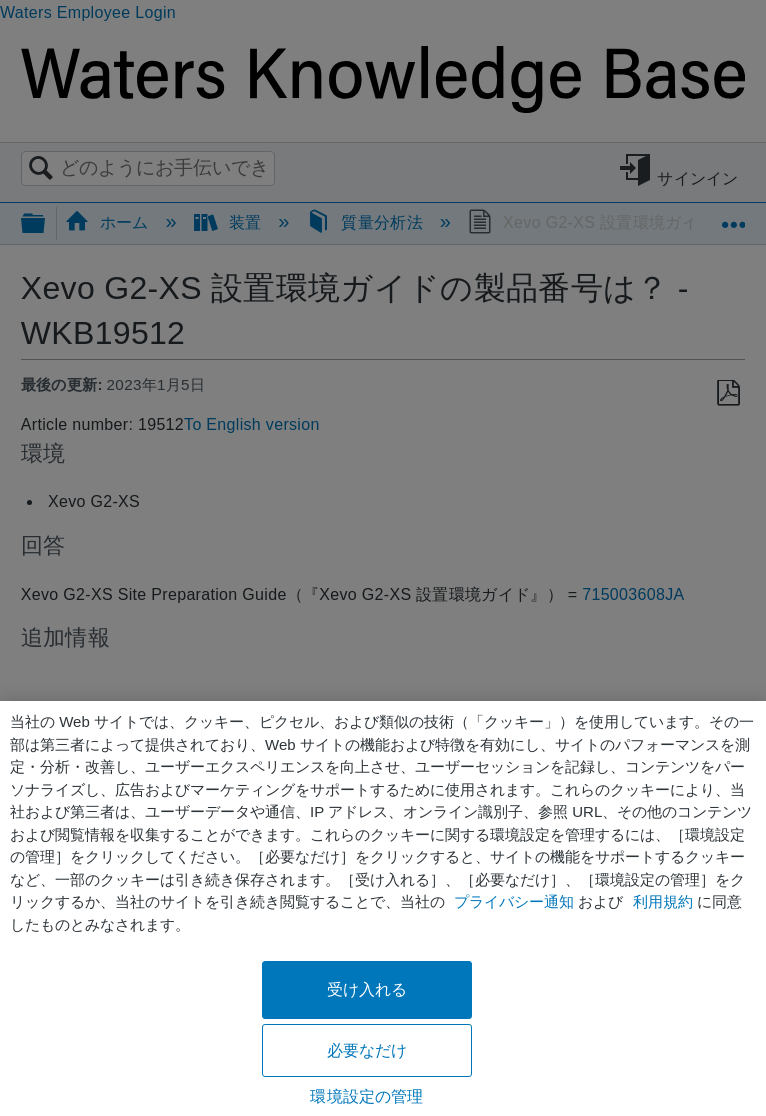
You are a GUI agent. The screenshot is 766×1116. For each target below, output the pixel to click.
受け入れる (367, 989)
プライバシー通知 (514, 901)
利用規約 (663, 901)
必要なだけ (367, 1050)
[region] (383, 908)
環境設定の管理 (366, 1096)
